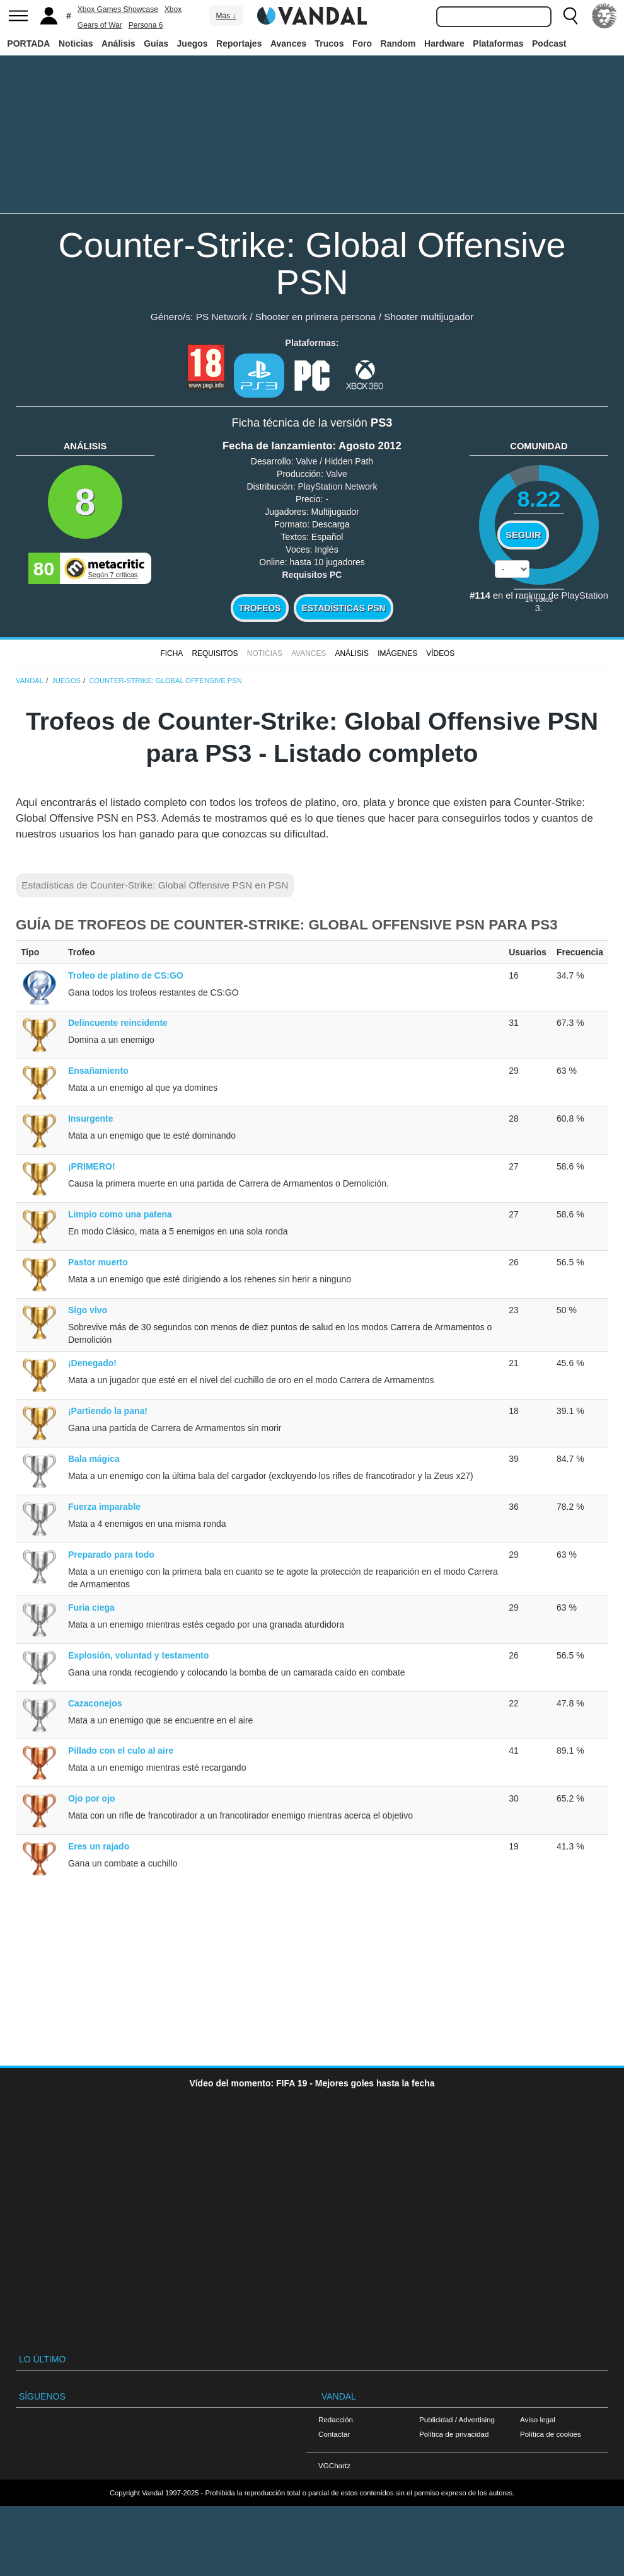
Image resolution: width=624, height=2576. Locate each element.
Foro (362, 43)
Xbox (173, 9)
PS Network (221, 316)
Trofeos (260, 608)
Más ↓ (226, 15)
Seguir (523, 535)
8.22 (539, 498)
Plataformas (498, 43)
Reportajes (239, 43)
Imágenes (397, 653)
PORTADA (28, 43)
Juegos (192, 43)
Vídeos (440, 653)
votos (539, 599)
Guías (156, 43)
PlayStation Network (337, 486)
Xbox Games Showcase (118, 9)
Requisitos (215, 653)
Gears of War (100, 25)
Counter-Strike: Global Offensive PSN (311, 263)
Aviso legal (537, 2419)
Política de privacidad (453, 2434)
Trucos (329, 43)
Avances (288, 43)
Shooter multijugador (428, 316)
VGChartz (334, 2465)
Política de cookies (550, 2434)
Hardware (444, 43)
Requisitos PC (312, 575)
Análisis (118, 43)
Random (398, 43)
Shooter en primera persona (315, 316)
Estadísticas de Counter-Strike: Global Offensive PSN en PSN (154, 885)
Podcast (549, 43)
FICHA (171, 653)
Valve (306, 461)
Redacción (335, 2419)
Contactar (334, 2434)
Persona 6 (146, 25)
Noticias (76, 43)
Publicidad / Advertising (457, 2419)
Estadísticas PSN (343, 608)
